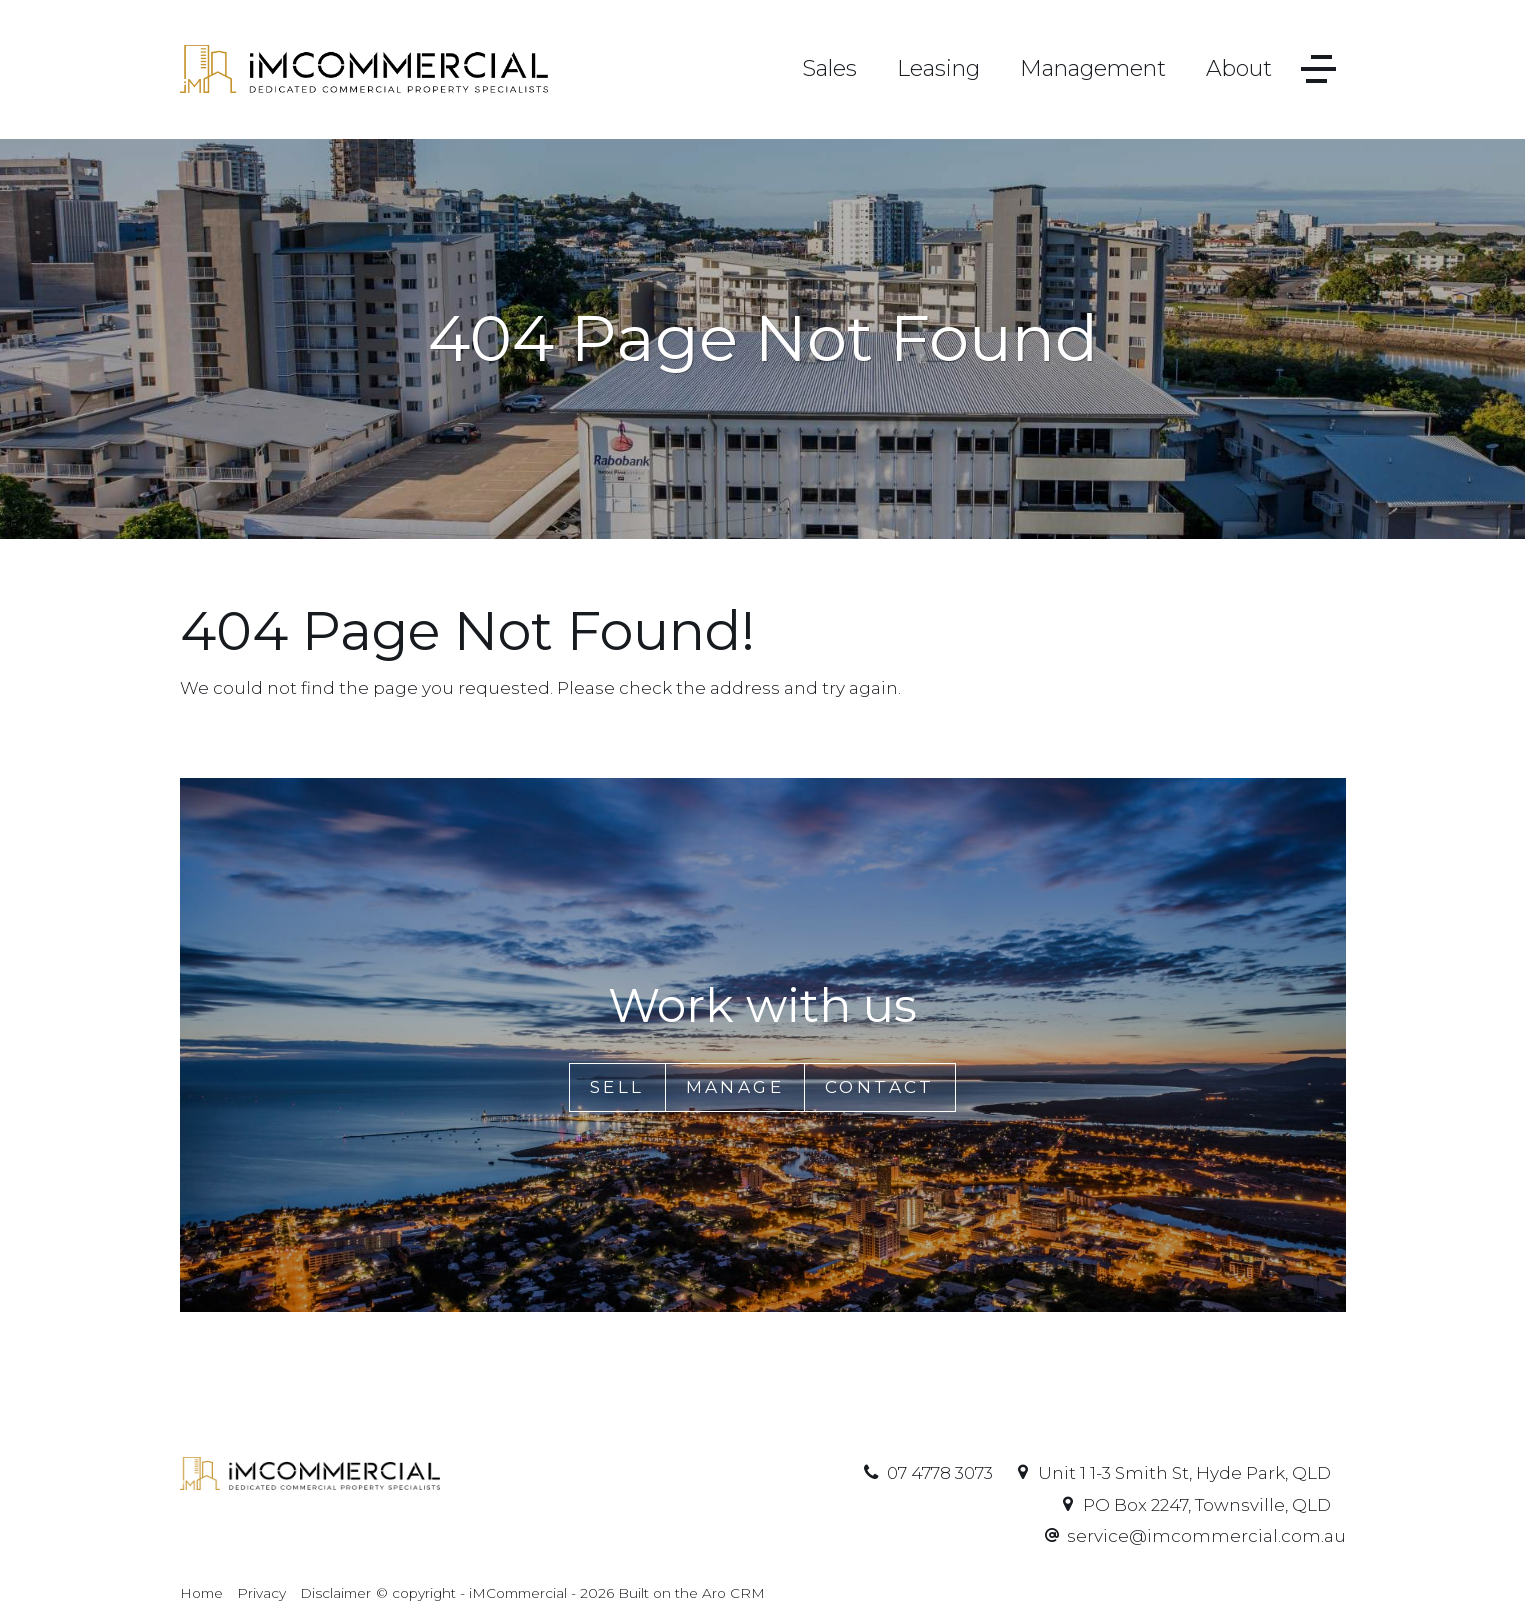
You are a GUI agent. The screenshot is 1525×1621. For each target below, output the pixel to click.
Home (201, 1593)
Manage (735, 1087)
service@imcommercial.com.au (1206, 1536)
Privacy (261, 1593)
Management (1093, 68)
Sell (617, 1087)
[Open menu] (1318, 69)
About (1239, 68)
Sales (829, 68)
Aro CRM (733, 1593)
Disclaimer (335, 1593)
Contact (880, 1087)
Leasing (938, 68)
